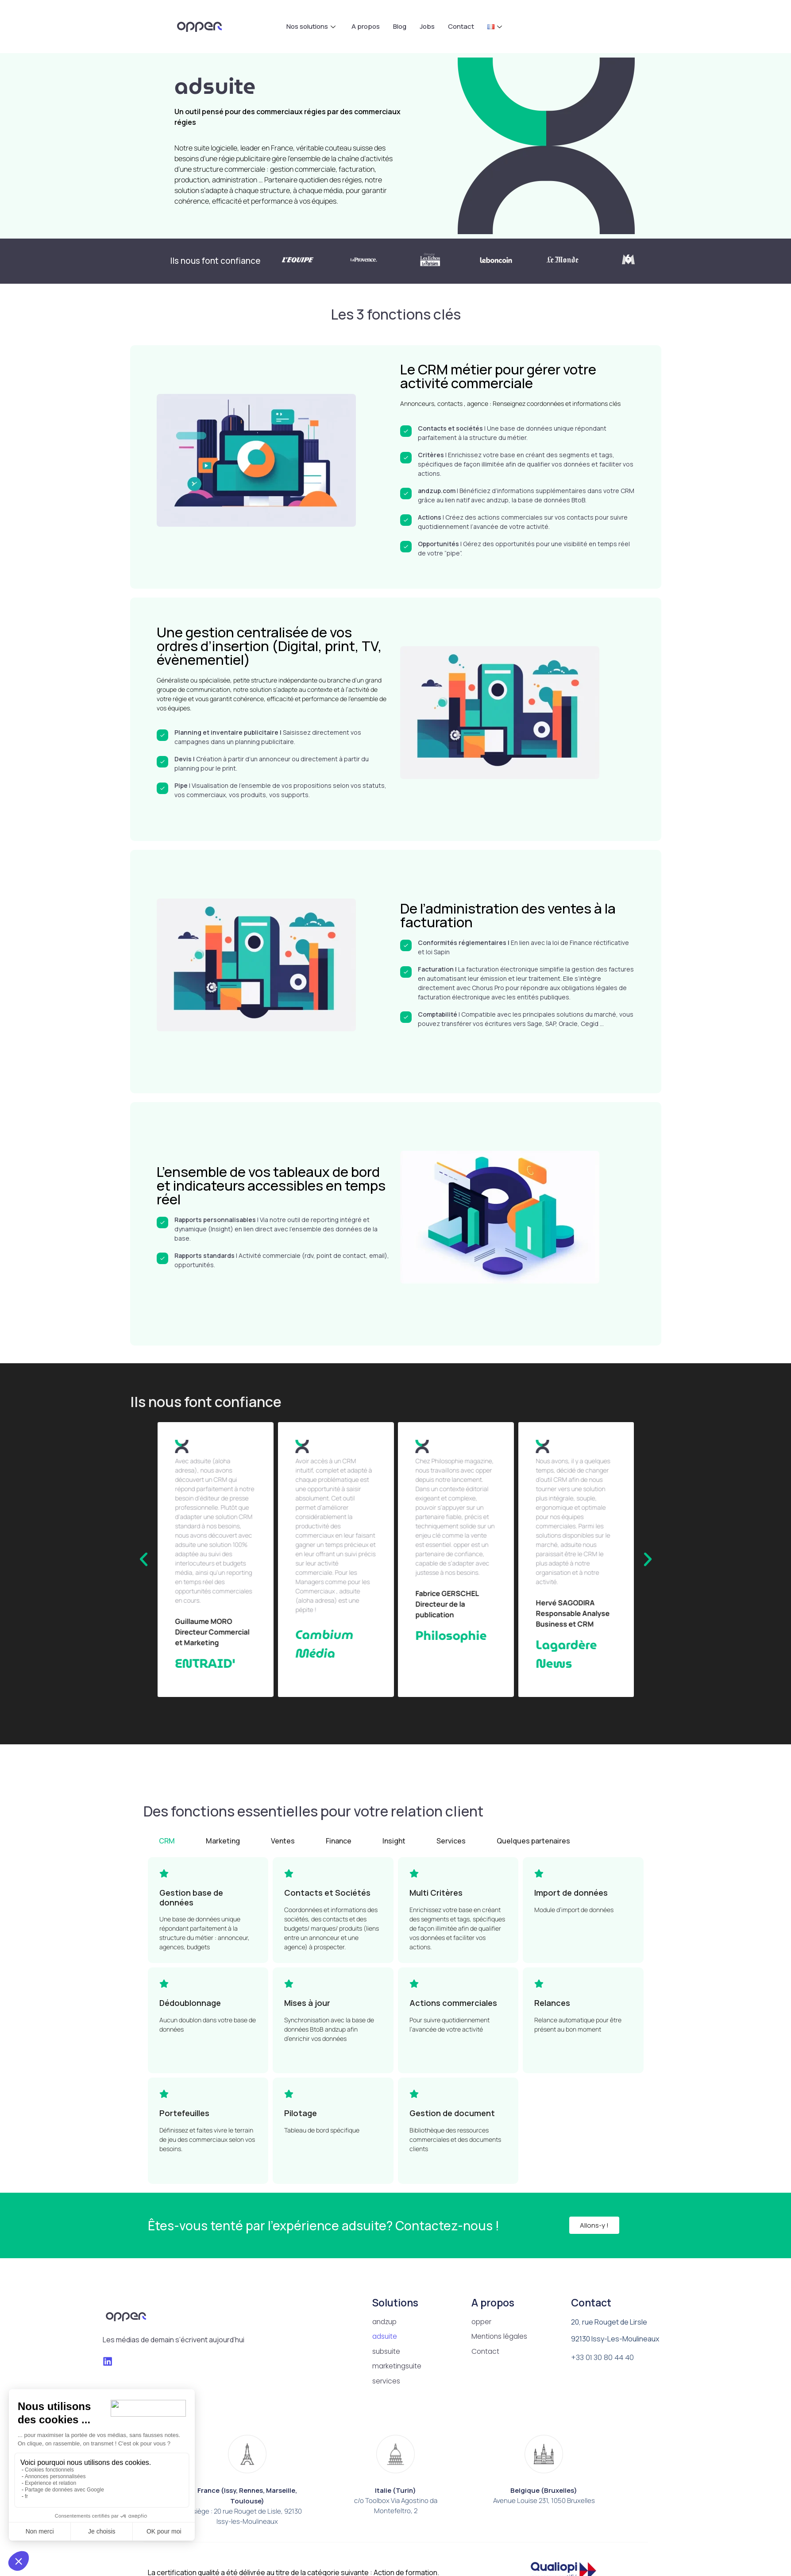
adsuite (385, 2337)
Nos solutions (311, 26)
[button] (144, 1559)
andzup (385, 2322)
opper (482, 2322)
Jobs (427, 26)
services (386, 2382)
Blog (399, 26)
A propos (365, 26)
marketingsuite (397, 2367)
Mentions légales (500, 2337)
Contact (461, 26)
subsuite (386, 2352)
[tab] (166, 1841)
